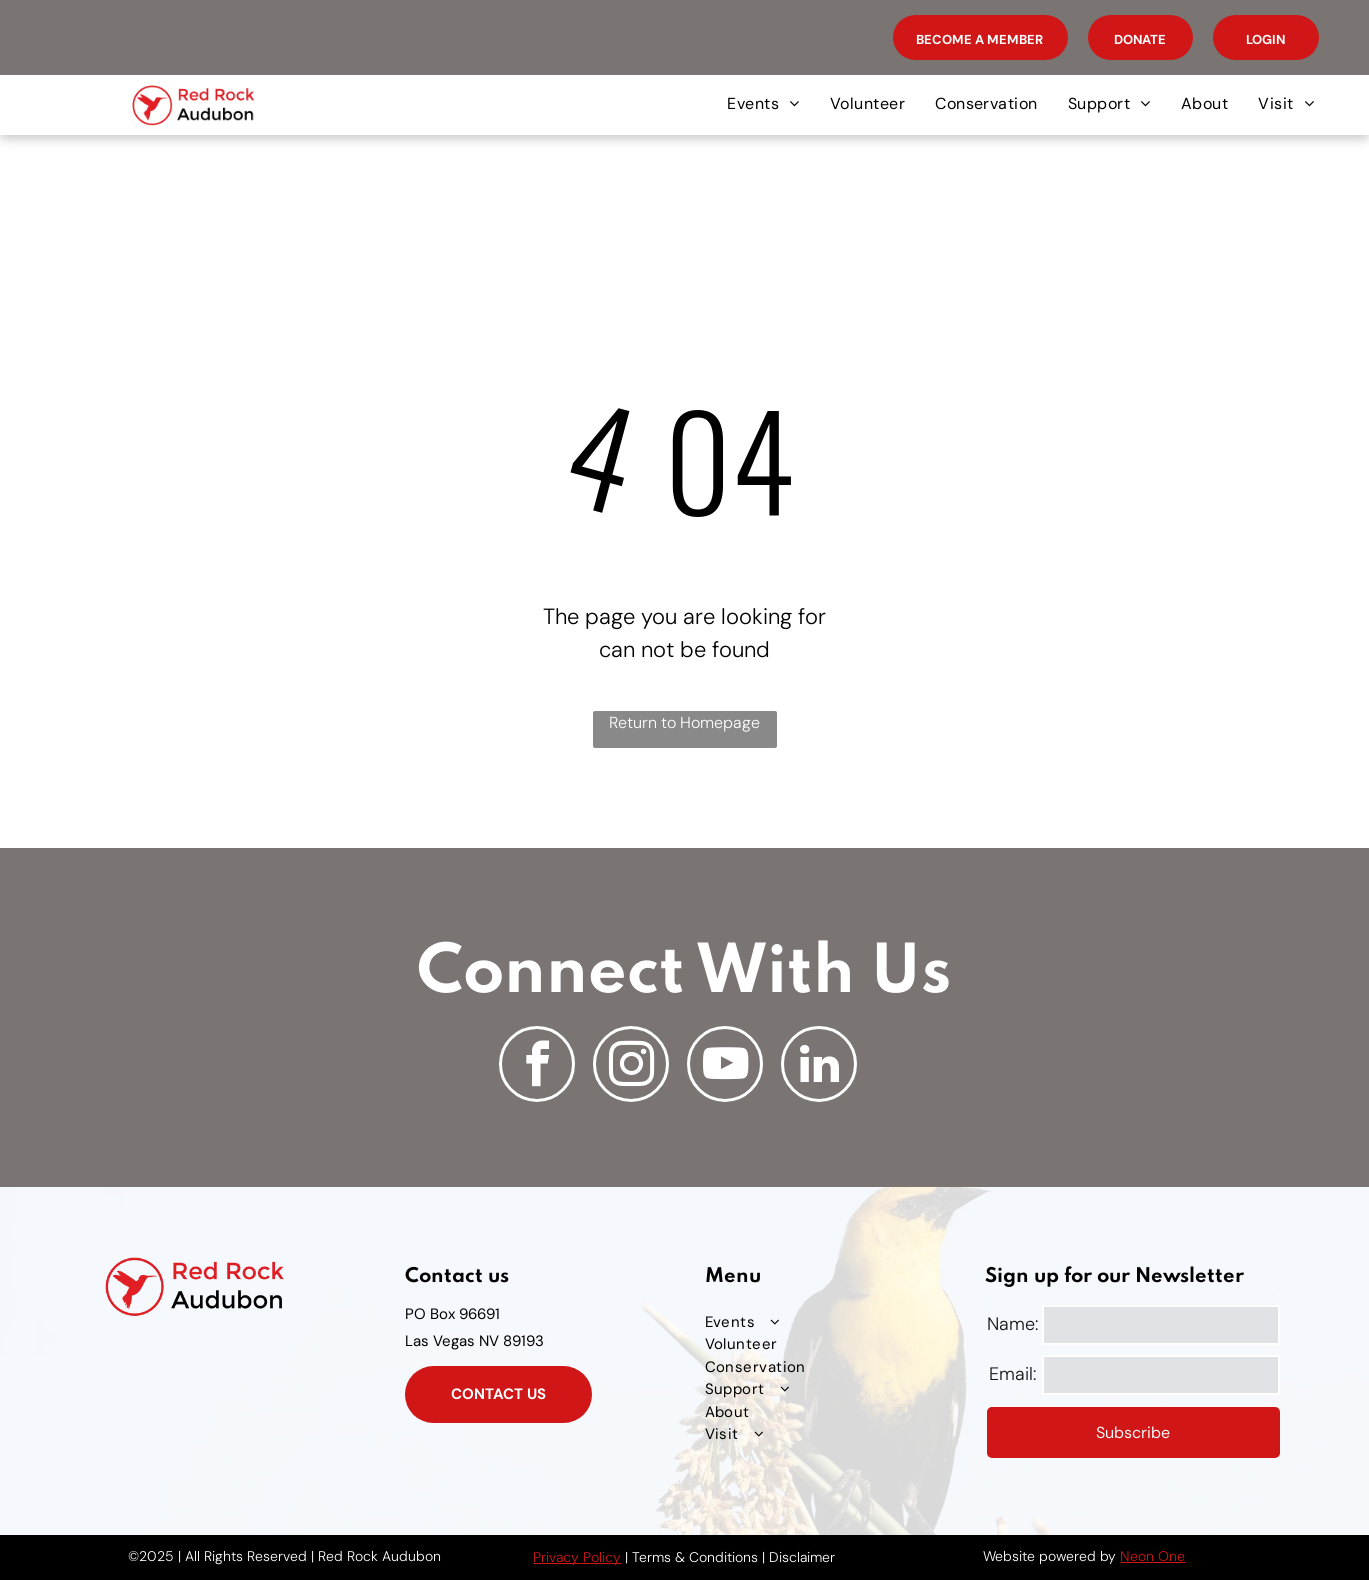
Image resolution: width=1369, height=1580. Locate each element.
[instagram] (631, 1066)
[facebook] (537, 1066)
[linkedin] (819, 1066)
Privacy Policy (577, 1557)
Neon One (1152, 1556)
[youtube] (725, 1066)
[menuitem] (763, 104)
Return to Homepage (684, 722)
